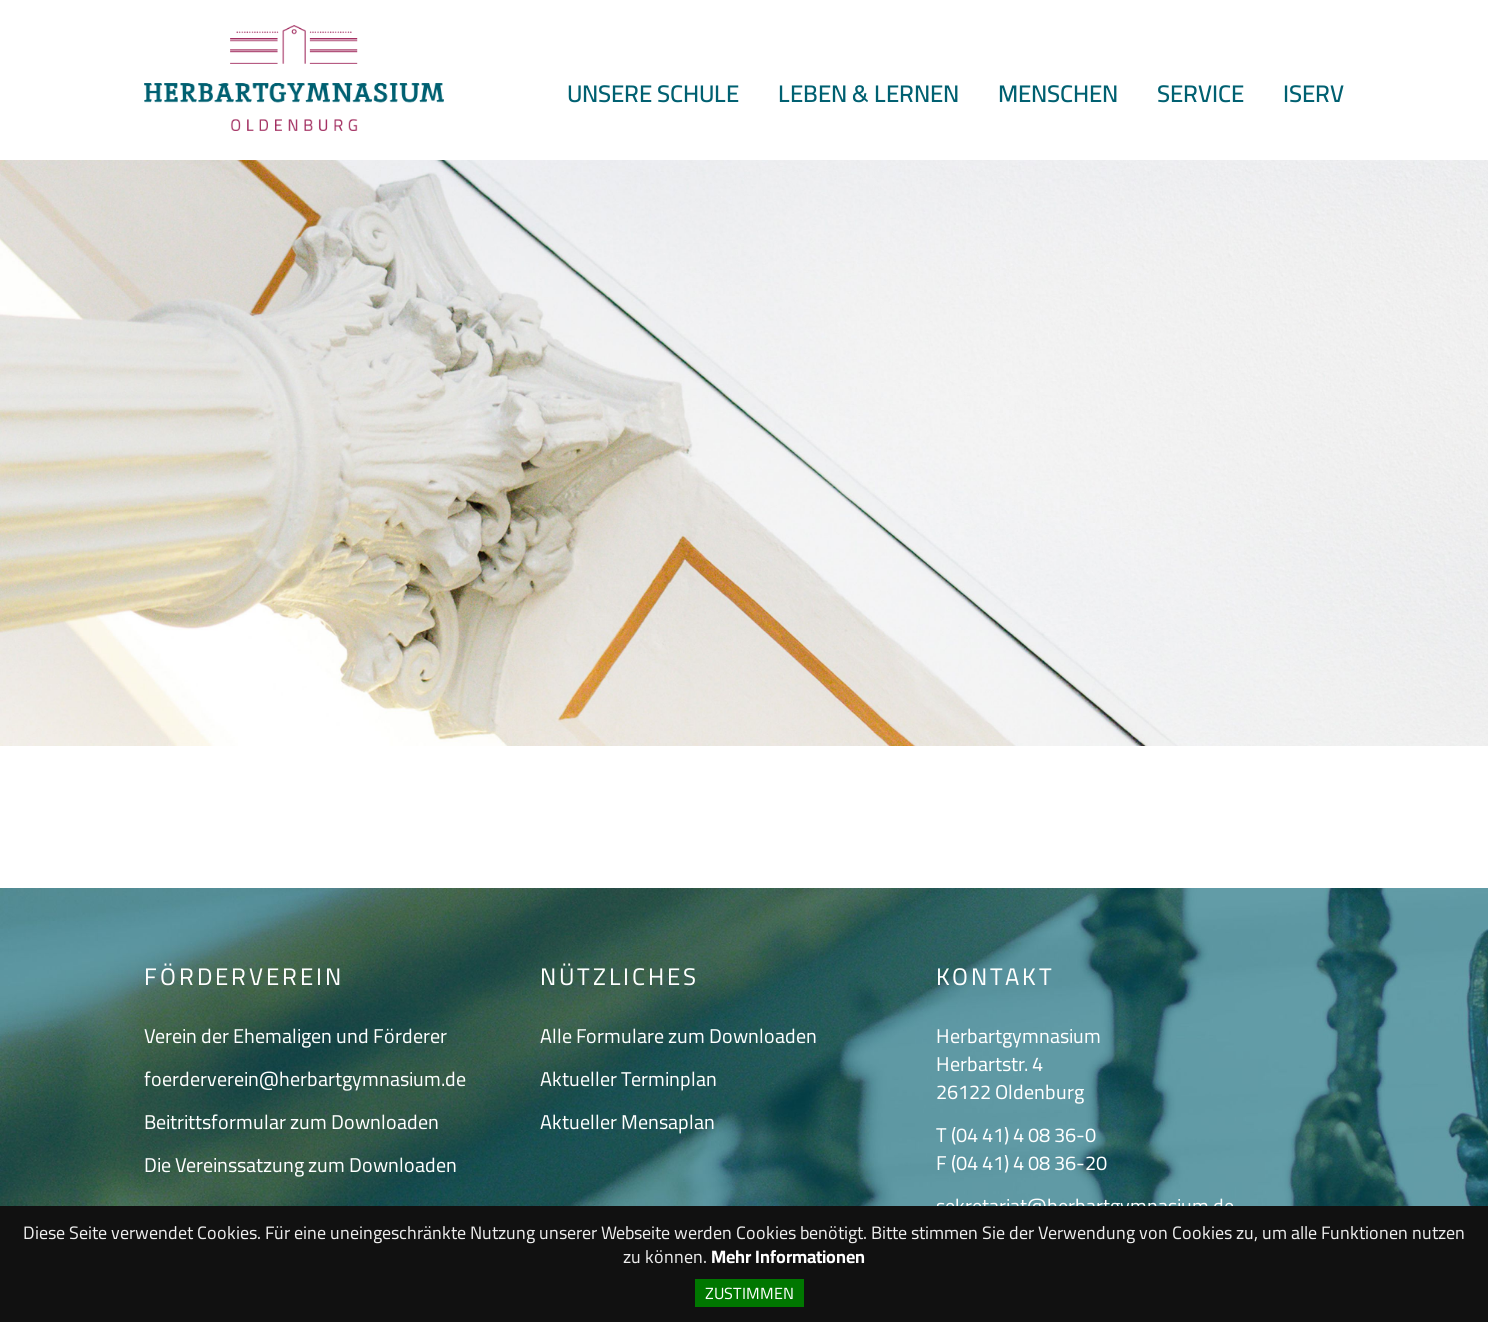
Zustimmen (749, 1293)
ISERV (1313, 93)
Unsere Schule (653, 93)
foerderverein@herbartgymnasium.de (305, 1078)
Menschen (1058, 93)
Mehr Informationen (788, 1257)
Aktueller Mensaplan (627, 1121)
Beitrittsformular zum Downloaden (291, 1121)
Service (1200, 93)
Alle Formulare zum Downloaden (678, 1035)
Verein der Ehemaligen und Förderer (295, 1035)
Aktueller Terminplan (628, 1078)
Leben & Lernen (868, 93)
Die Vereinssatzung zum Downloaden (300, 1164)
